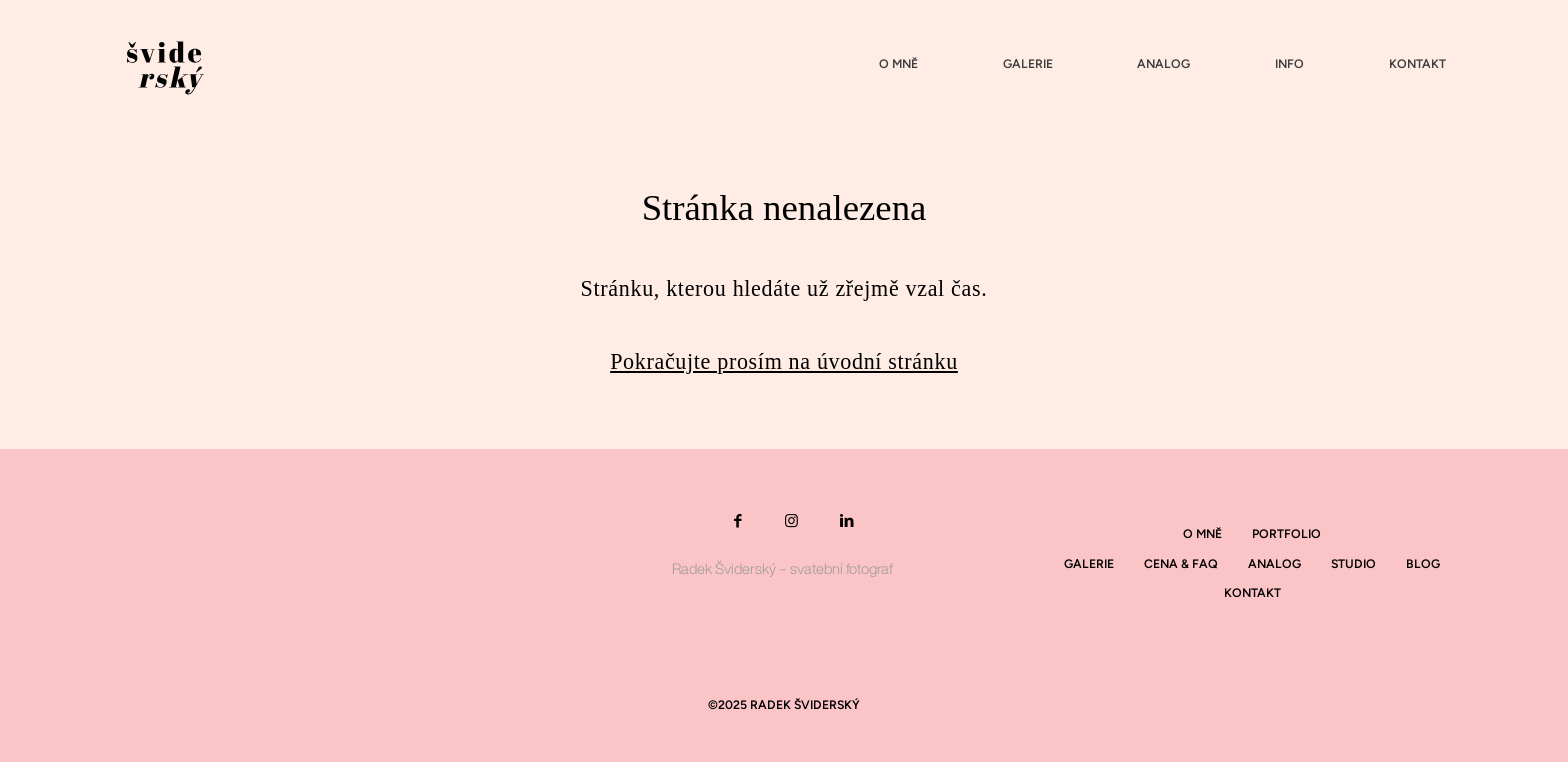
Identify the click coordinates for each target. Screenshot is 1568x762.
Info (1289, 64)
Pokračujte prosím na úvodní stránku (784, 361)
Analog (1163, 64)
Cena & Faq (1181, 563)
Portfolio (1286, 533)
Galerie (1028, 64)
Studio (1353, 563)
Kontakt (1417, 64)
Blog (1423, 563)
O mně (898, 64)
